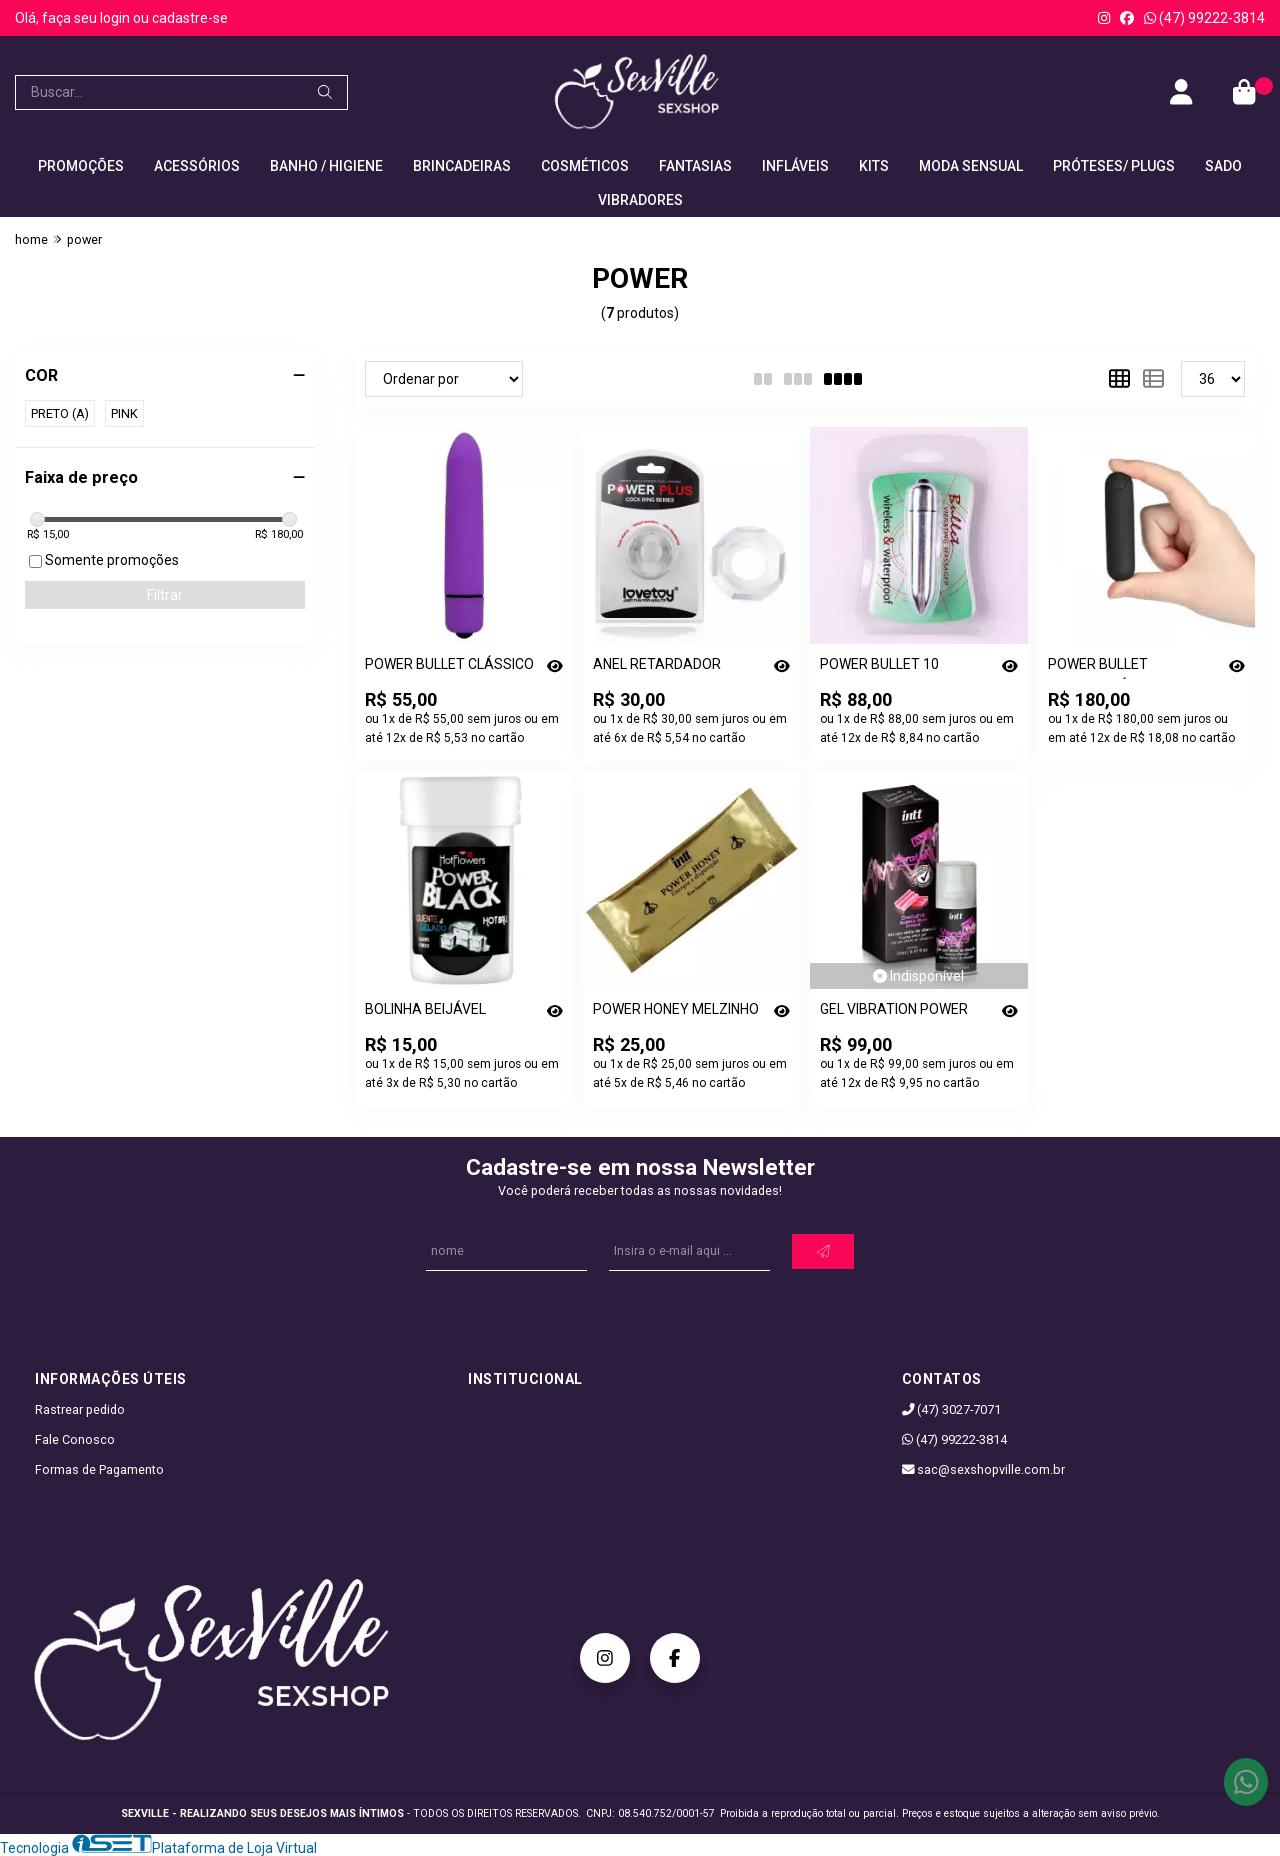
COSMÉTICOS (585, 166)
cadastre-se (190, 18)
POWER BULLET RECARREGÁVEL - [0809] (1125, 667)
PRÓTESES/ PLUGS (1114, 166)
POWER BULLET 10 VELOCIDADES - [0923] (891, 667)
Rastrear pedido (80, 1409)
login (116, 18)
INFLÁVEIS (795, 166)
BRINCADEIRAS (462, 166)
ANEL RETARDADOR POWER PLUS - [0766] (661, 667)
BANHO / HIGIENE (326, 166)
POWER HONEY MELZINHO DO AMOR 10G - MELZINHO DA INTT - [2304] (677, 1012)
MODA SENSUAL (971, 166)
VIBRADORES (640, 200)
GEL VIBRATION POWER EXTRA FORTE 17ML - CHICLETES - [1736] (894, 1012)
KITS (874, 166)
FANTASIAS (695, 166)
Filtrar (165, 595)
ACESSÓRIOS (197, 166)
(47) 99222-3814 (1204, 18)
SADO (1223, 166)
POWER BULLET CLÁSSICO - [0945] (449, 667)
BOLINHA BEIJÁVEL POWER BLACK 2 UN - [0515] (432, 1012)
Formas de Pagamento (99, 1469)
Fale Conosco (75, 1439)
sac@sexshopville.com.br (984, 1469)
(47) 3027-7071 (952, 1409)
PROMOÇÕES (81, 166)
